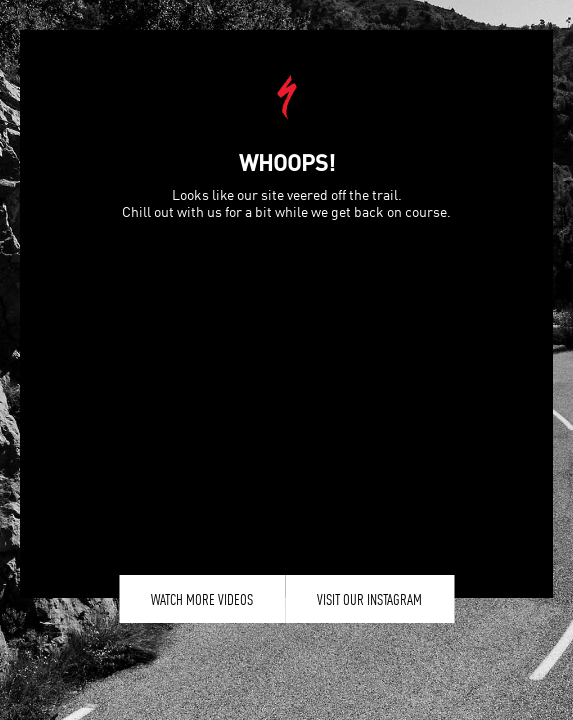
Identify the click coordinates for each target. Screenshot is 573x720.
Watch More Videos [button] (202, 599)
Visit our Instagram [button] (369, 599)
